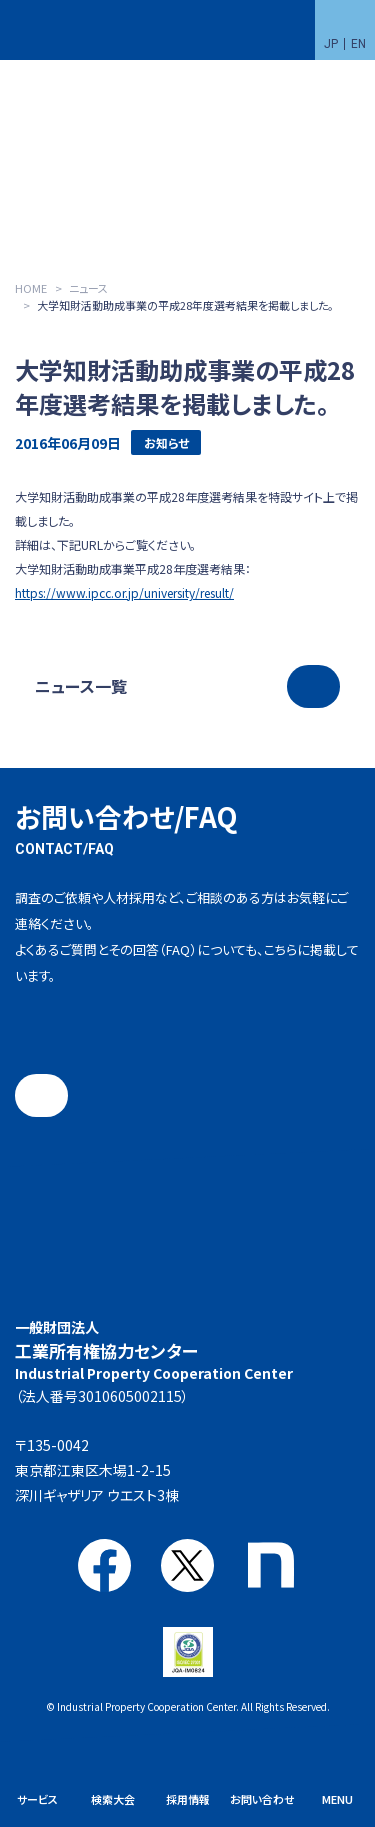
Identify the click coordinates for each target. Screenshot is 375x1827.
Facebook (104, 1565)
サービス (37, 1799)
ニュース (88, 288)
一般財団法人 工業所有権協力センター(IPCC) (59, 30)
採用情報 (188, 1799)
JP (331, 44)
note (270, 1565)
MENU (337, 1799)
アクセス (201, 1490)
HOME (31, 288)
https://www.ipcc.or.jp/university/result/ (124, 592)
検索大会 (113, 1799)
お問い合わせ (262, 1799)
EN (358, 44)
